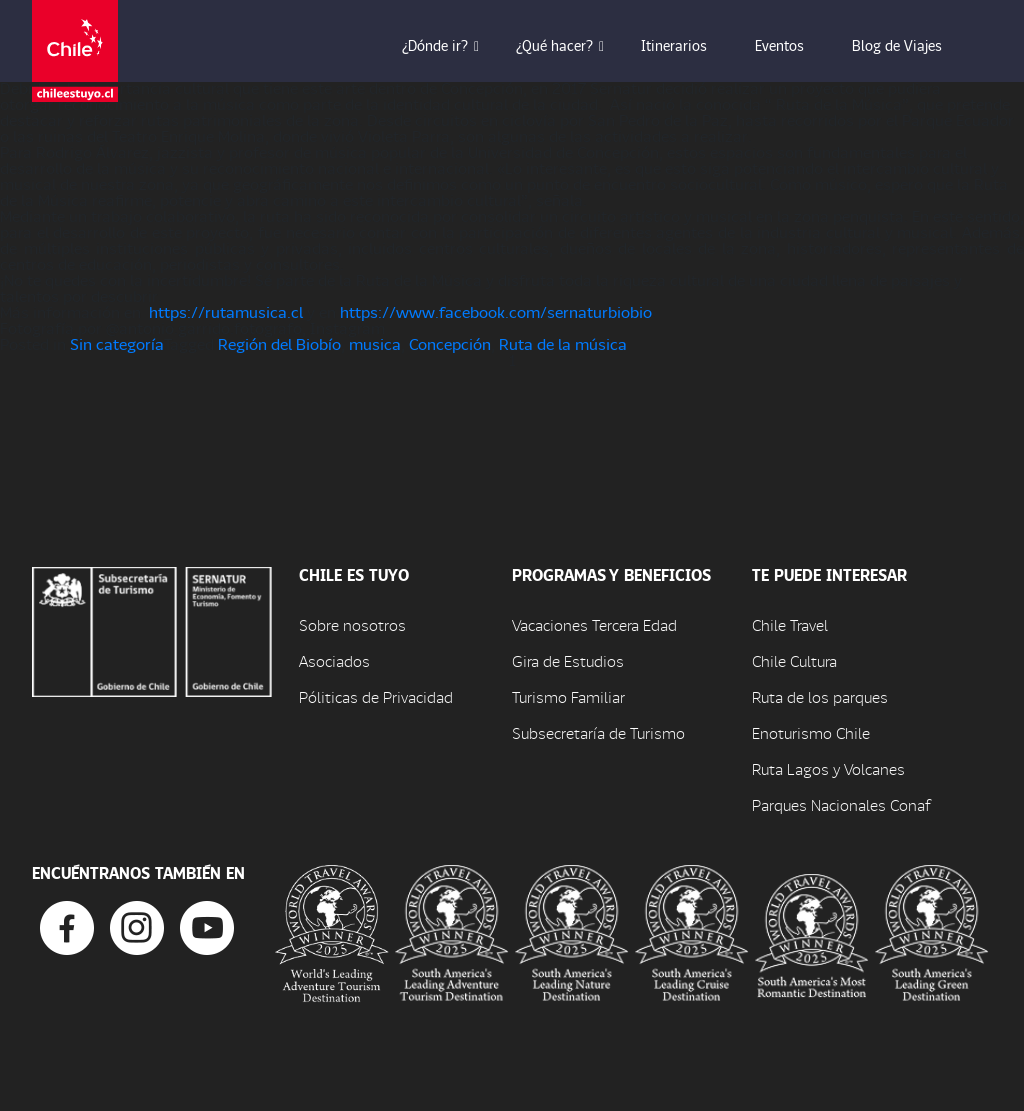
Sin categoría (117, 343)
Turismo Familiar (568, 696)
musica (375, 343)
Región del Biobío (279, 343)
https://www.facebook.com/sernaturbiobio (496, 311)
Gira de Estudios (568, 660)
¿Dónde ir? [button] (449, 45)
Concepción (450, 343)
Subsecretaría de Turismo (598, 732)
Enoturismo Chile (811, 732)
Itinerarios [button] (688, 45)
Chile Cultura (794, 660)
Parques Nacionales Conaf (841, 804)
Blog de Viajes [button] (911, 45)
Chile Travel (790, 624)
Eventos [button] (793, 45)
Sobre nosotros (352, 624)
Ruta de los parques (820, 696)
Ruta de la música (563, 343)
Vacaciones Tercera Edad (594, 624)
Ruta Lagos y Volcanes (828, 768)
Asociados (334, 660)
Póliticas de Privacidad (376, 696)
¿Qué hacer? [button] (568, 45)
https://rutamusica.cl (226, 311)
